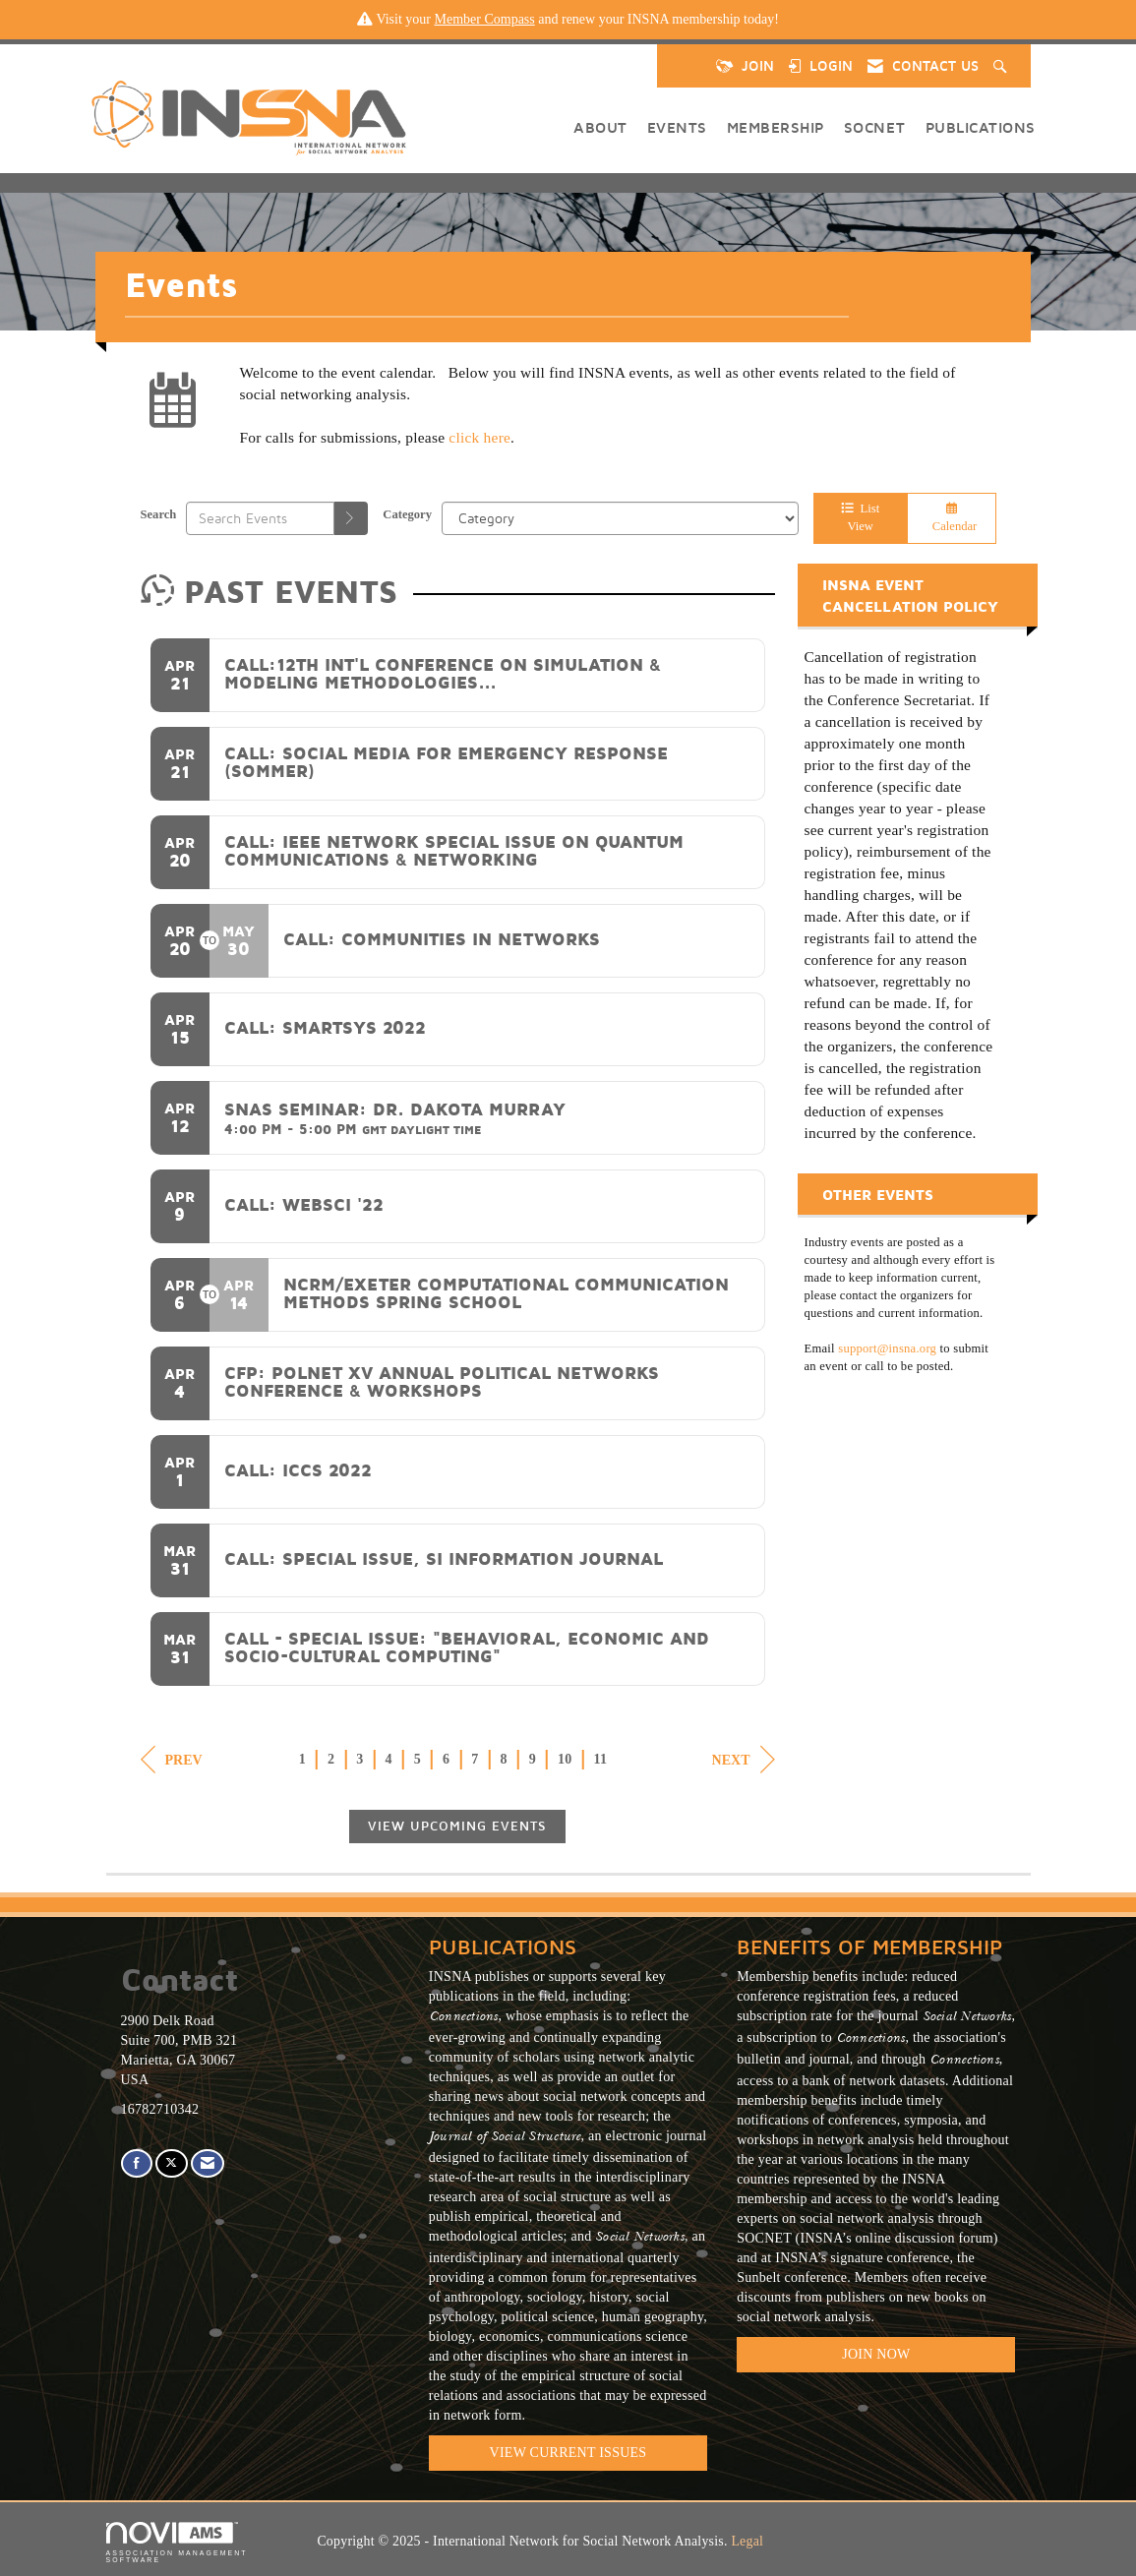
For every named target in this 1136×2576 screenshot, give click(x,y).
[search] (351, 518)
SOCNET (875, 127)
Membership (775, 127)
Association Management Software (177, 2543)
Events (677, 127)
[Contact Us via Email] (207, 2163)
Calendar (952, 518)
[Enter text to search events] (260, 518)
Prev (172, 1759)
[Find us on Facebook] (136, 2163)
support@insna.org (887, 1348)
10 (565, 1759)
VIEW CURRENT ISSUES (568, 2452)
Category (407, 514)
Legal (747, 2541)
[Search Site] (1002, 66)
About (600, 127)
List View (860, 517)
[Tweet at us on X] (171, 2163)
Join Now (876, 2354)
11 (601, 1759)
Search (159, 514)
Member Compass (484, 19)
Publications (981, 127)
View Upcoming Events (457, 1826)
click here (479, 437)
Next (743, 1759)
